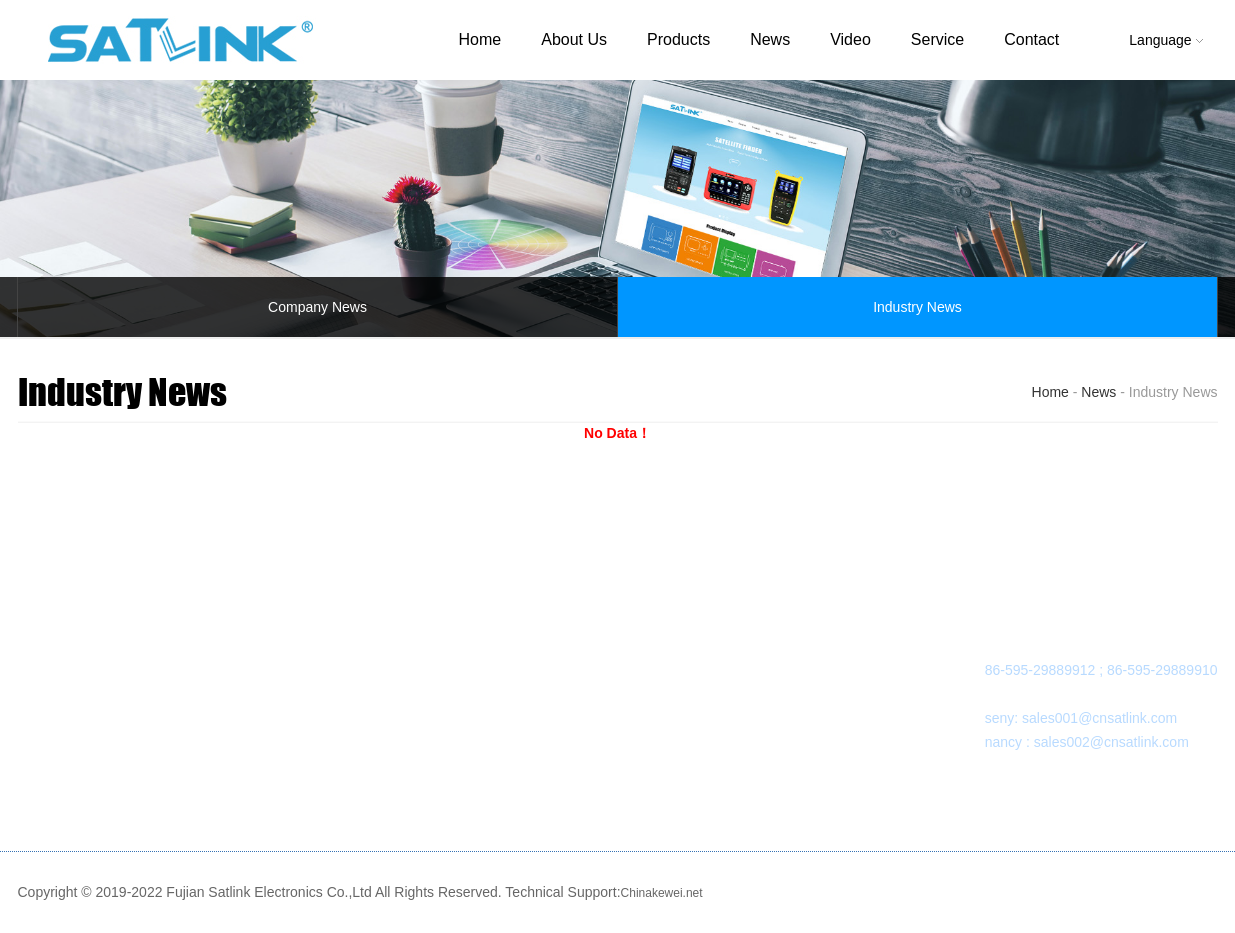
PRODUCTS (267, 607)
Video (850, 39)
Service (937, 39)
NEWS (439, 607)
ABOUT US (73, 607)
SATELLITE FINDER (292, 646)
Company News (317, 307)
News (770, 39)
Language (1165, 40)
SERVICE (638, 607)
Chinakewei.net (662, 893)
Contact (1031, 39)
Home (480, 39)
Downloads (642, 646)
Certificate (69, 718)
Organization (77, 670)
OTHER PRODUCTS (293, 694)
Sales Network (653, 694)
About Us (574, 39)
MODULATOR (272, 670)
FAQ (622, 670)
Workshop (69, 694)
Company (68, 646)
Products (678, 39)
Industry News (917, 307)
